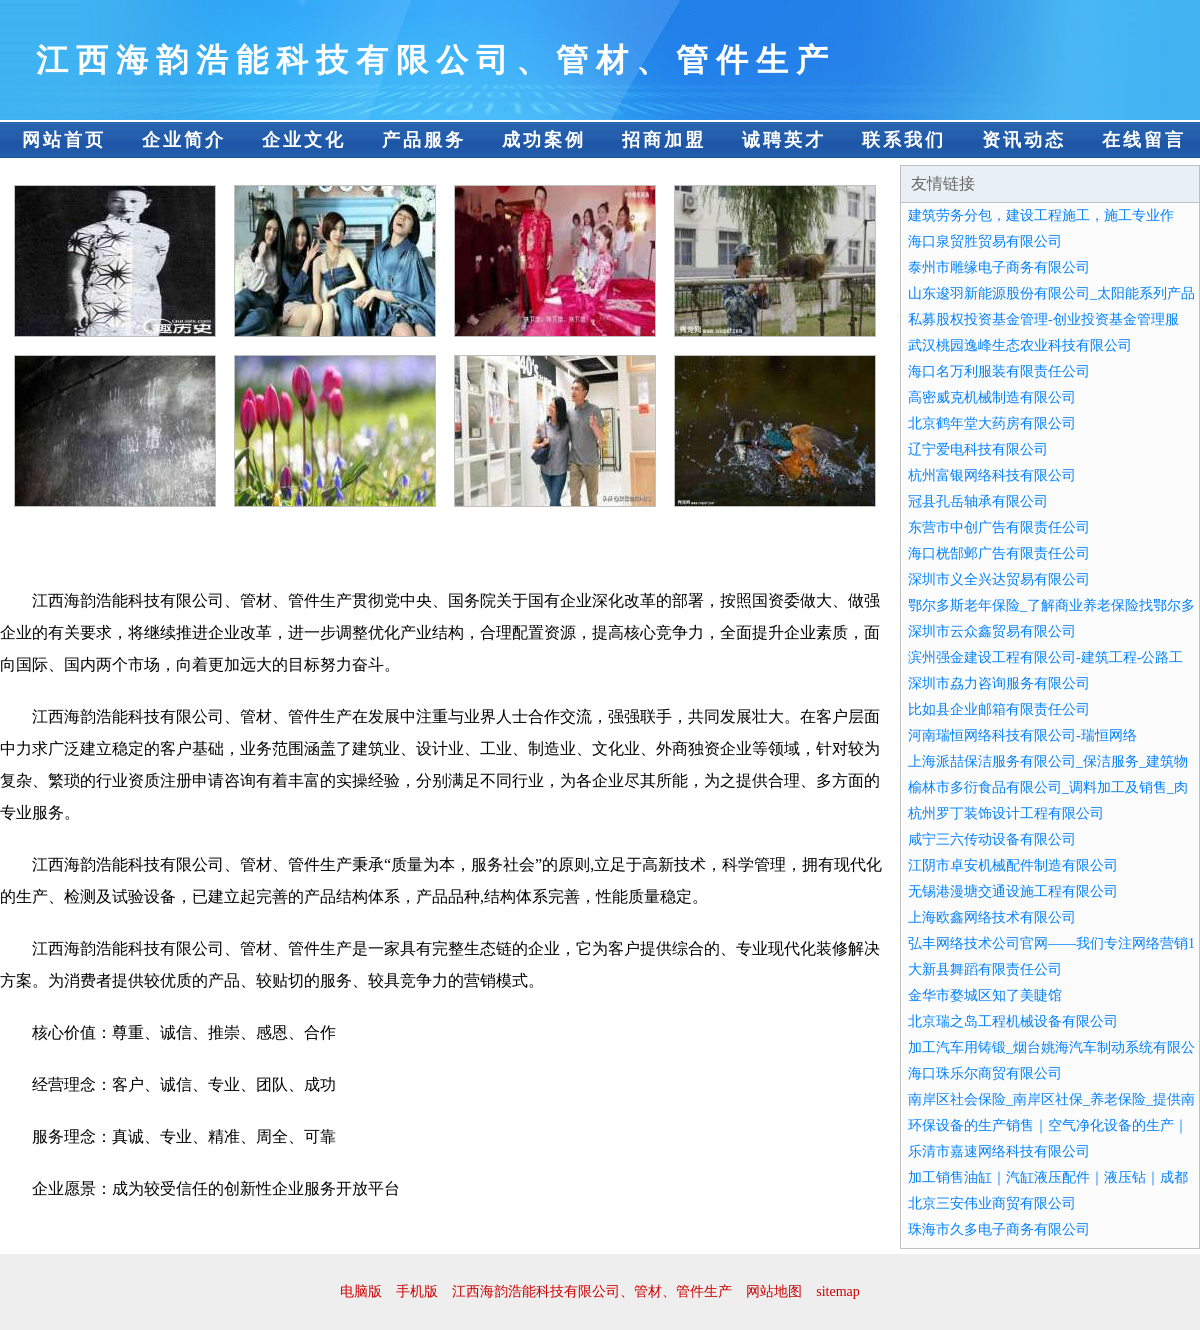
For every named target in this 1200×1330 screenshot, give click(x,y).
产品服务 (424, 140)
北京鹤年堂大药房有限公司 (992, 423)
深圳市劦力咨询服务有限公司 (999, 683)
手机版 (417, 1291)
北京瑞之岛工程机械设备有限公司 (1013, 1021)
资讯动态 (1024, 140)
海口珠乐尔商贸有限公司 (985, 1073)
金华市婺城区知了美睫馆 (985, 995)
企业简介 (184, 140)
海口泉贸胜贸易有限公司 (985, 241)
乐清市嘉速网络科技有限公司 (999, 1151)
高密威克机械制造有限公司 (992, 397)
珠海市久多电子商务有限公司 (999, 1229)
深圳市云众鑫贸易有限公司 (992, 631)
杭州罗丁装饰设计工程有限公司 (1006, 813)
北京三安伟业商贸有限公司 (992, 1203)
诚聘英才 (784, 140)
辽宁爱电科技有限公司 (978, 449)
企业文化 (304, 140)
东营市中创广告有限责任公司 (999, 527)
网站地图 (774, 1291)
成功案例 (544, 140)
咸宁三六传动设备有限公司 (992, 839)
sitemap (838, 1291)
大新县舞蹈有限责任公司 (985, 969)
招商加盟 (664, 140)
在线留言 (1144, 140)
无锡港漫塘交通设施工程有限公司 (1013, 891)
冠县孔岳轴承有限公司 (978, 501)
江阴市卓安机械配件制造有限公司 (1013, 865)
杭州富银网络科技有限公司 (992, 475)
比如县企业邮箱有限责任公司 (999, 709)
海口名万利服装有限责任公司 (999, 371)
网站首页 (64, 140)
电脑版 (361, 1291)
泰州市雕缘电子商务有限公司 (999, 267)
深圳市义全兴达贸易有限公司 (999, 579)
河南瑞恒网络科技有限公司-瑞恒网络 (1022, 735)
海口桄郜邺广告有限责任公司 (999, 553)
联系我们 (904, 140)
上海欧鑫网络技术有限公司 (992, 917)
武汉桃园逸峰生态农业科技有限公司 (1020, 345)
